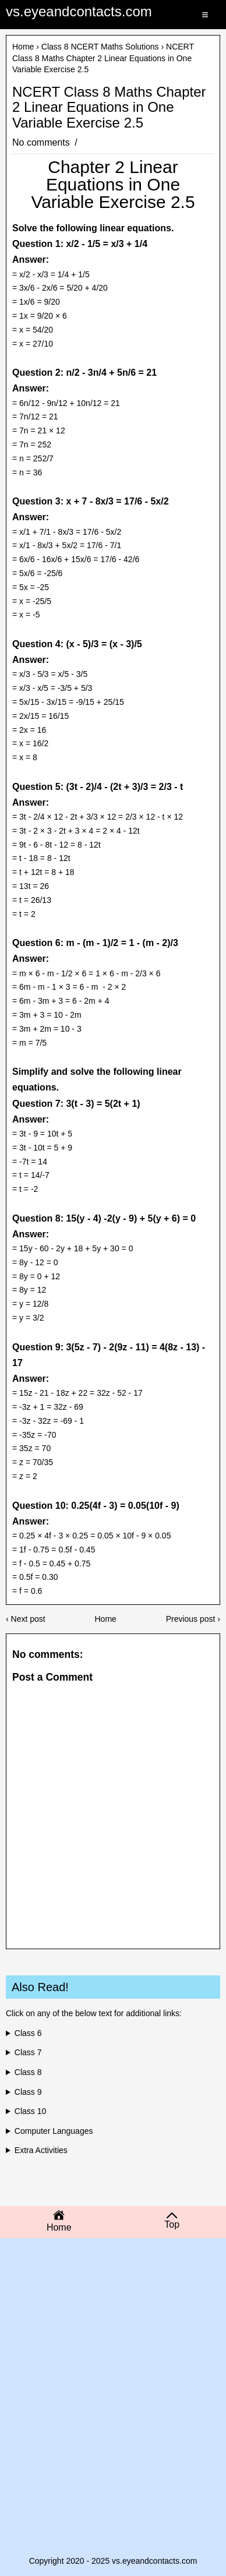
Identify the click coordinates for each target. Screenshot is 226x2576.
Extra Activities (41, 2150)
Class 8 (28, 2072)
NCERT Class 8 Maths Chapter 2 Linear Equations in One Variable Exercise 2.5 (109, 107)
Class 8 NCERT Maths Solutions (100, 46)
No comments (42, 142)
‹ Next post (25, 1619)
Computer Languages (54, 2131)
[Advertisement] (113, 2331)
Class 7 (28, 2052)
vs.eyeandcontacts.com (79, 11)
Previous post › (193, 1619)
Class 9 (28, 2092)
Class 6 (28, 2033)
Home (23, 46)
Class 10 (30, 2111)
